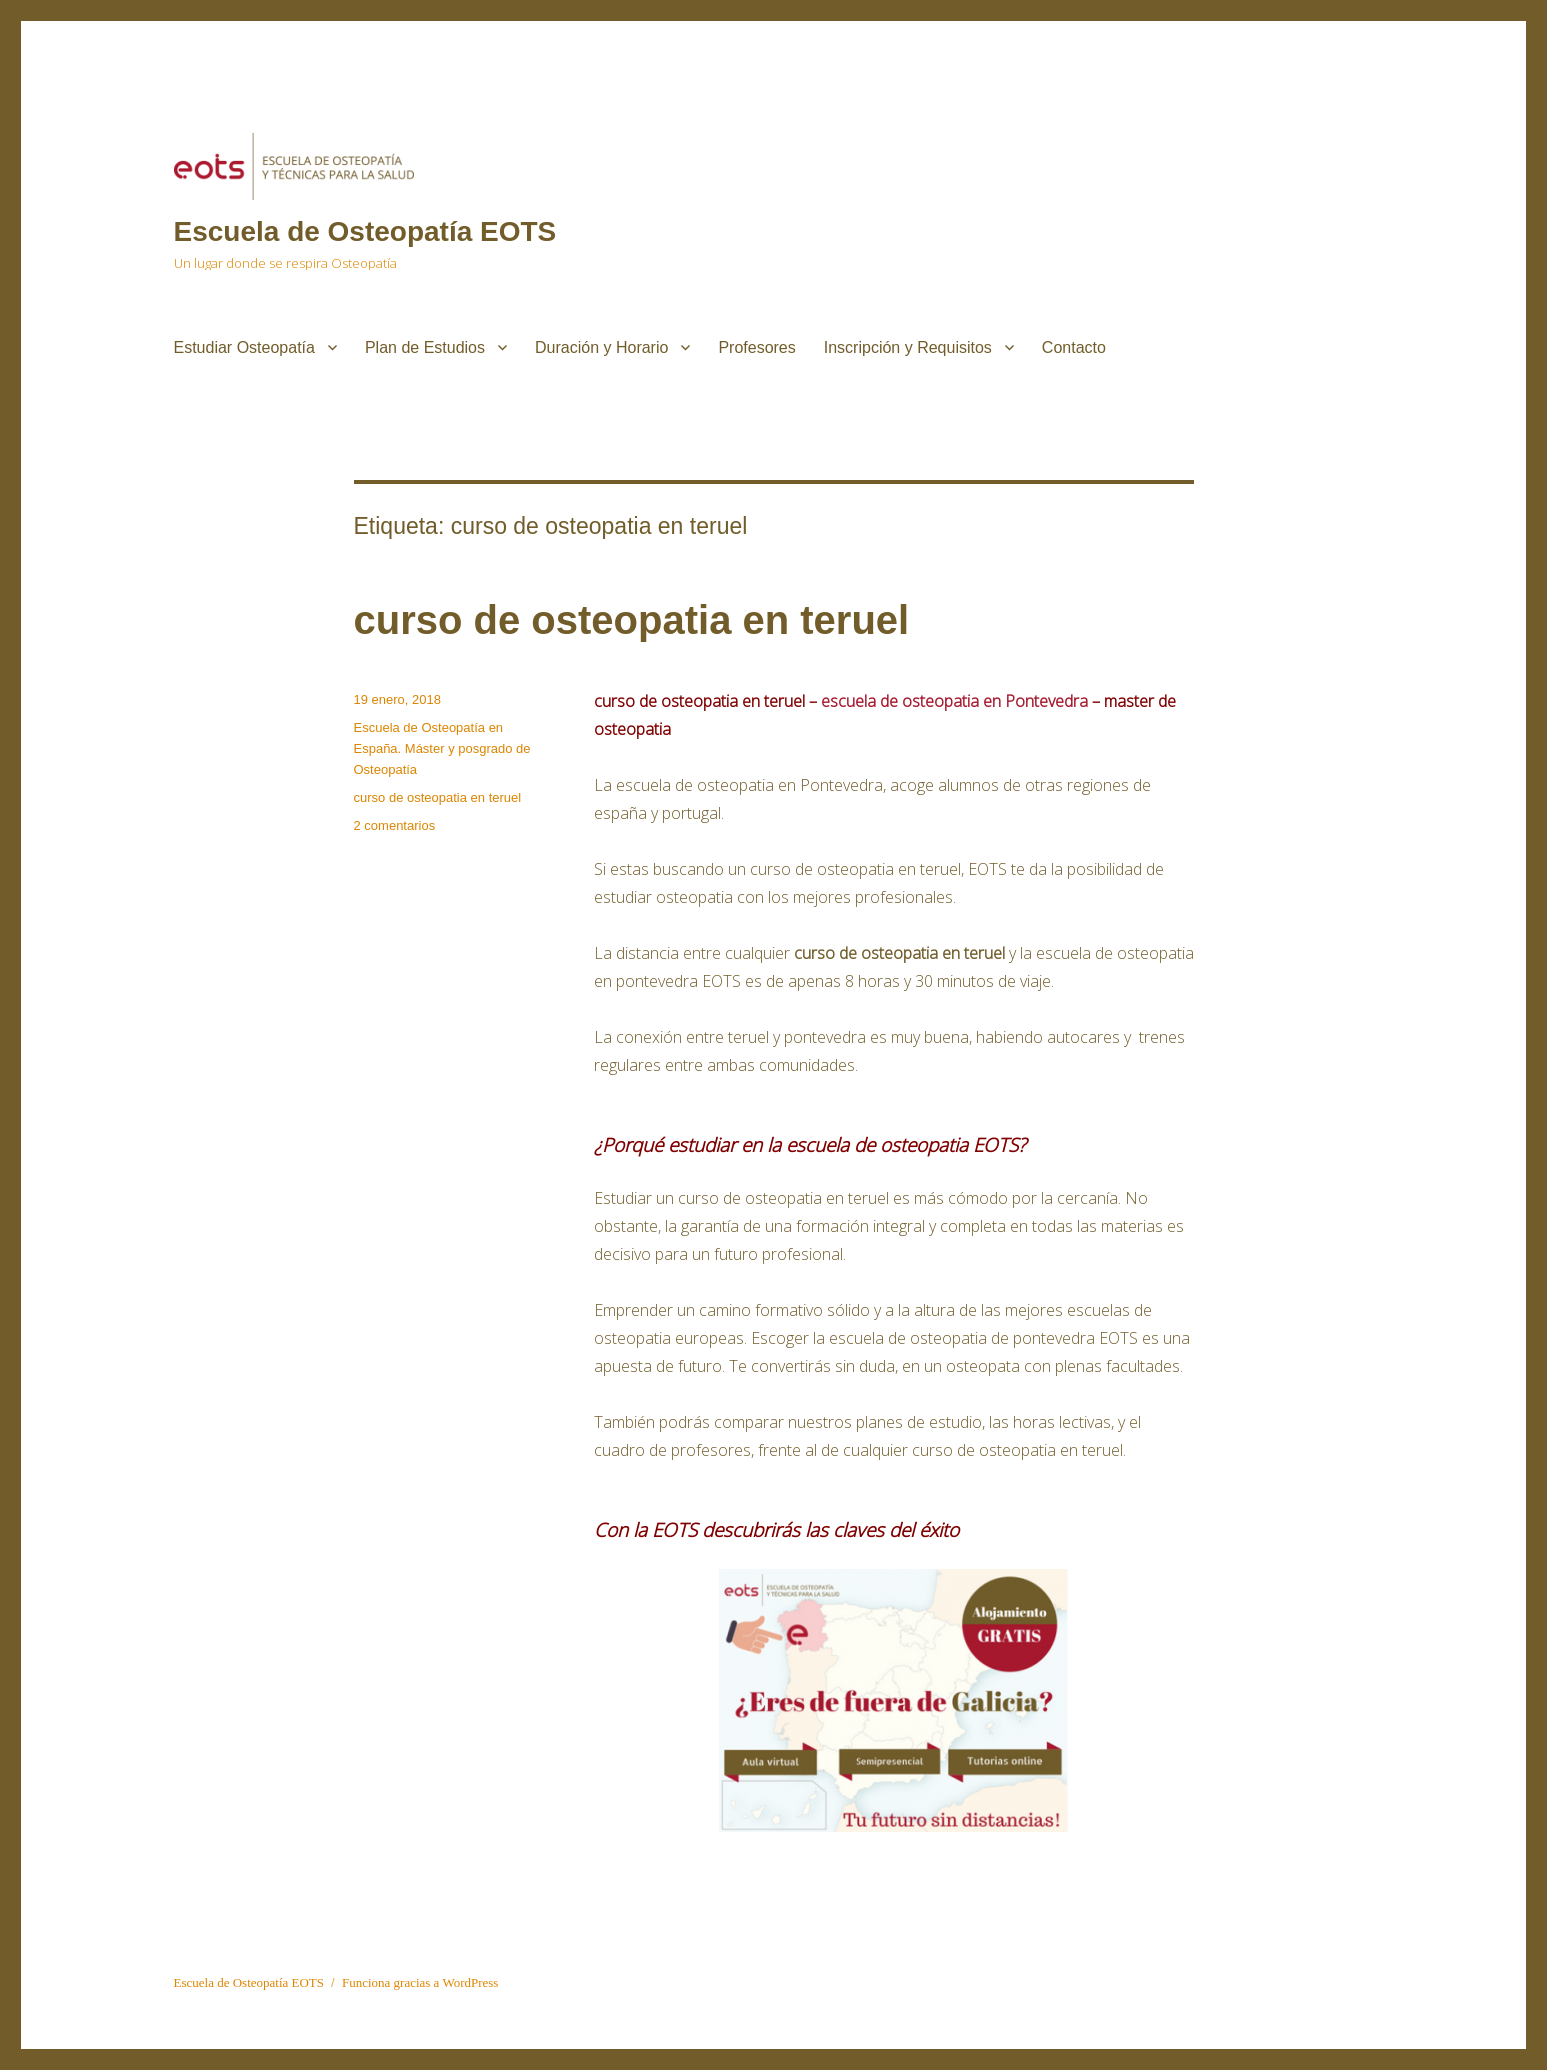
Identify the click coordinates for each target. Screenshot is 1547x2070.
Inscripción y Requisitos (908, 347)
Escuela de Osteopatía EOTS (365, 231)
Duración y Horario (601, 347)
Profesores (756, 347)
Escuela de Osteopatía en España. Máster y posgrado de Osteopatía (442, 748)
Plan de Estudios (425, 347)
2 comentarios (395, 825)
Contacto (1074, 347)
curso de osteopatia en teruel (632, 620)
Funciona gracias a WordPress (420, 1982)
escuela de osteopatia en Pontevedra (954, 701)
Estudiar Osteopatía (244, 347)
